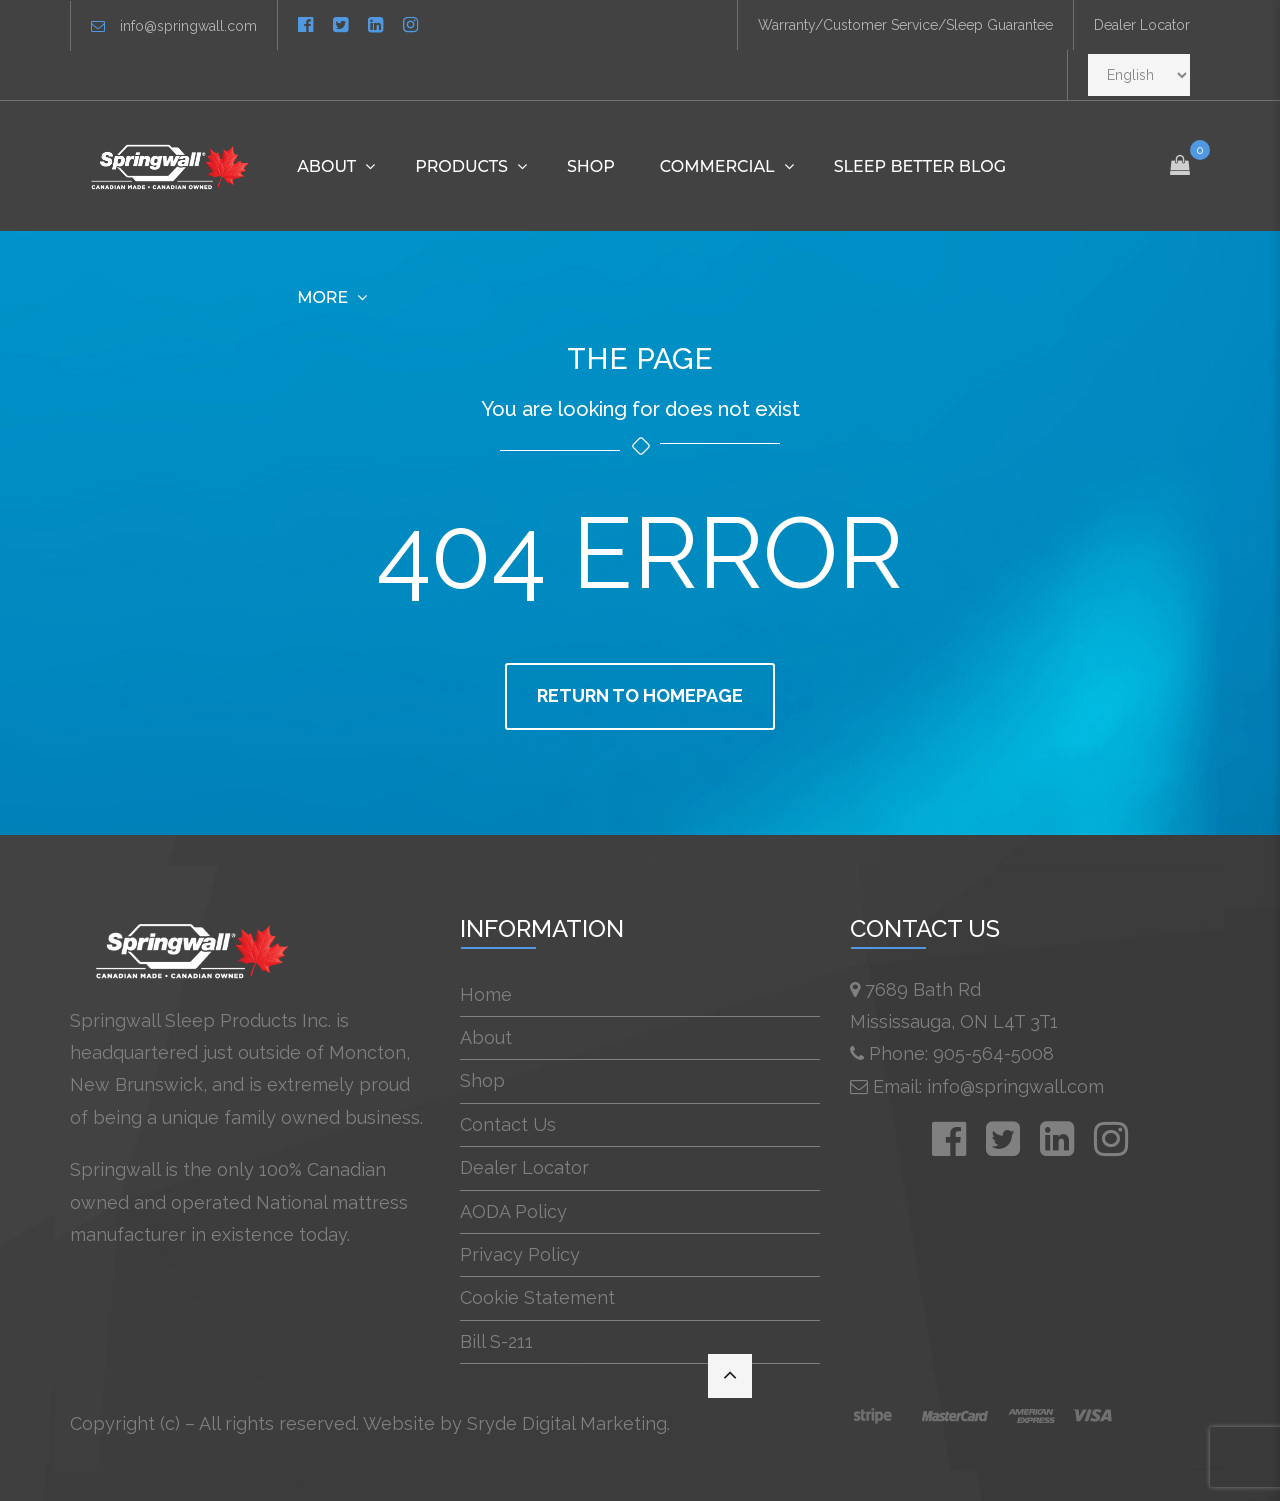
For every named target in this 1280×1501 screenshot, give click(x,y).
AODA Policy (513, 1211)
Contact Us (508, 1124)
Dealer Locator (1142, 25)
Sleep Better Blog (920, 166)
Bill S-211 (496, 1341)
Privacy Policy (520, 1254)
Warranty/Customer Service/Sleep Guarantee (905, 25)
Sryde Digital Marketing (567, 1423)
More (322, 297)
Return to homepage (640, 695)
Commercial (717, 166)
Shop (591, 166)
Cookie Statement (537, 1297)
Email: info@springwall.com (988, 1086)
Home (486, 994)
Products (461, 166)
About (326, 166)
